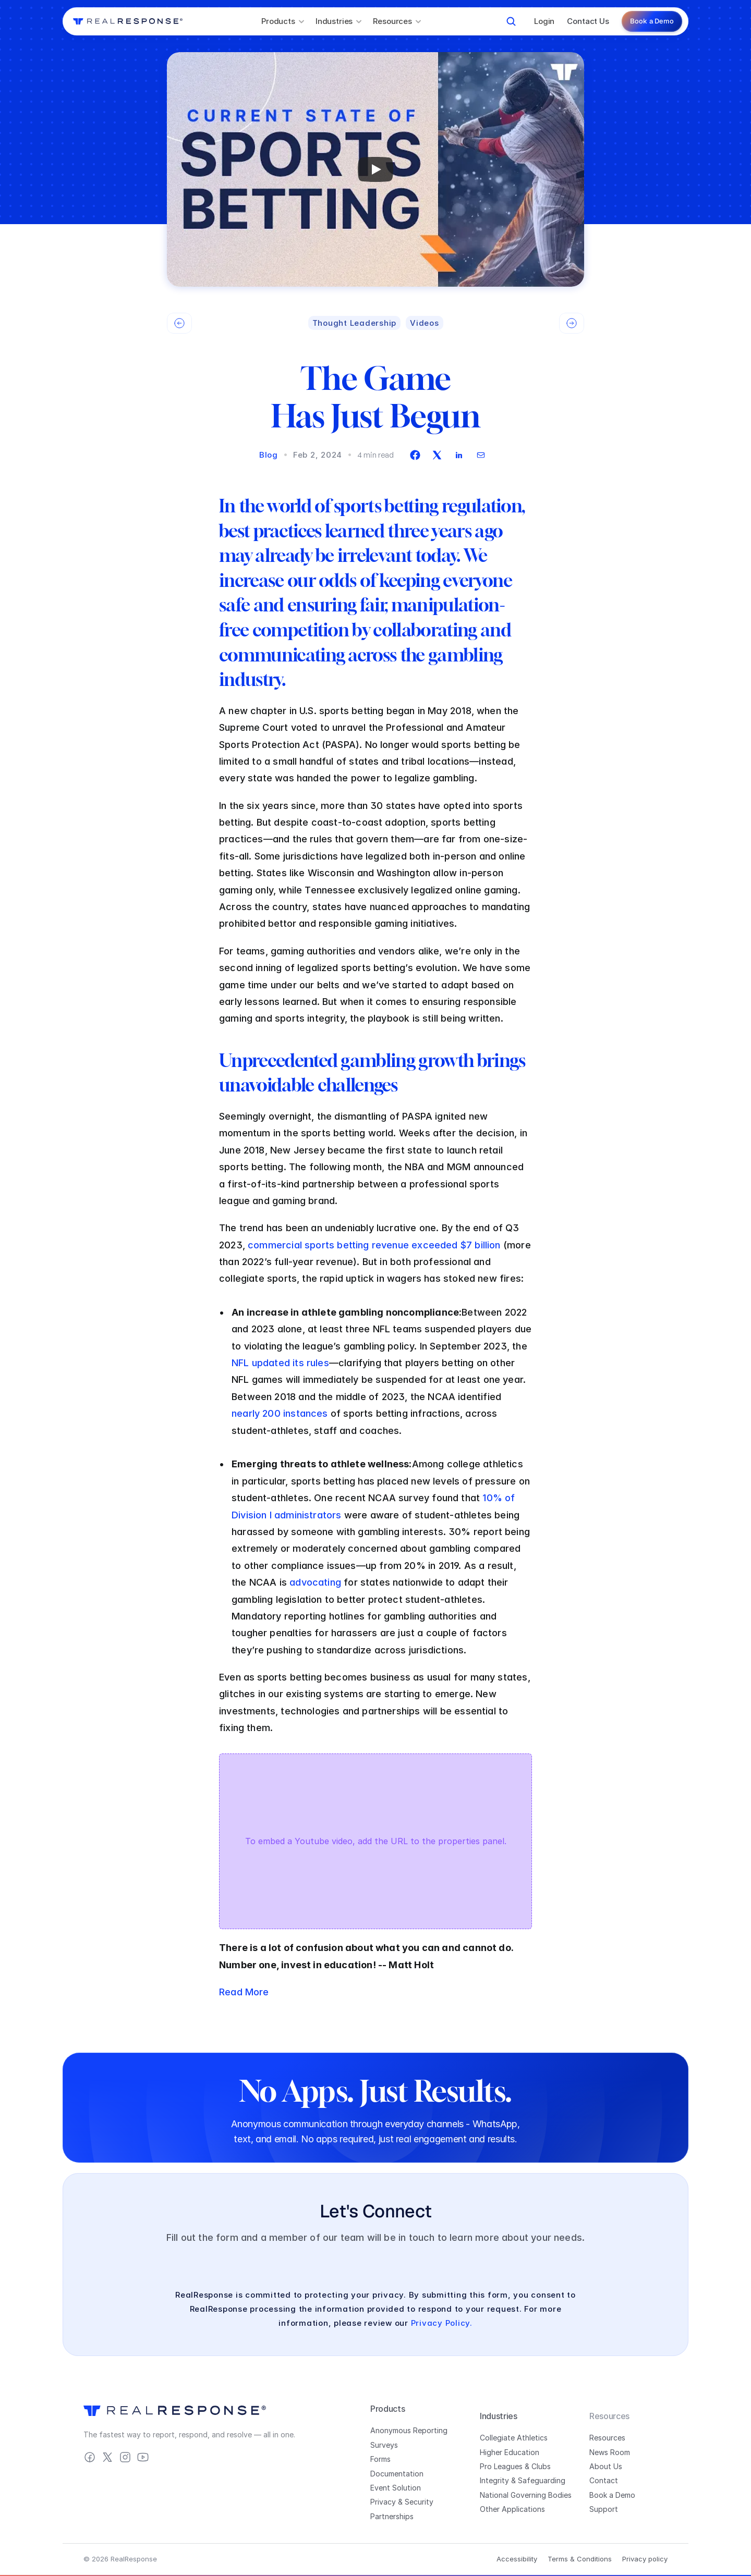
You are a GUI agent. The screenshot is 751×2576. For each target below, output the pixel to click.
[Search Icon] (511, 21)
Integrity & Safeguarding (522, 2480)
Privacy (383, 2501)
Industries (498, 2416)
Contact (603, 2480)
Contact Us (588, 21)
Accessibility (516, 2559)
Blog (268, 455)
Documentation (396, 2473)
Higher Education (509, 2452)
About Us (605, 2466)
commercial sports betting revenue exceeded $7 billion (374, 1245)
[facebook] (415, 455)
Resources (607, 2437)
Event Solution (395, 2487)
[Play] (375, 169)
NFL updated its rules (280, 1362)
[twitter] (437, 455)
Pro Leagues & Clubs (515, 2466)
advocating (315, 1582)
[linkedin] (459, 455)
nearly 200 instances (280, 1413)
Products (387, 2408)
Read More (244, 1991)
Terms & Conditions (580, 2559)
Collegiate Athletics (514, 2437)
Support (603, 2509)
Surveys (384, 2444)
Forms (380, 2459)
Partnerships (392, 2516)
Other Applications (512, 2509)
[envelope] (481, 455)
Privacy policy (645, 2559)
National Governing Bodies (526, 2495)
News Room (609, 2452)
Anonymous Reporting (408, 2430)
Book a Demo (612, 2495)
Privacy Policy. (442, 2323)
